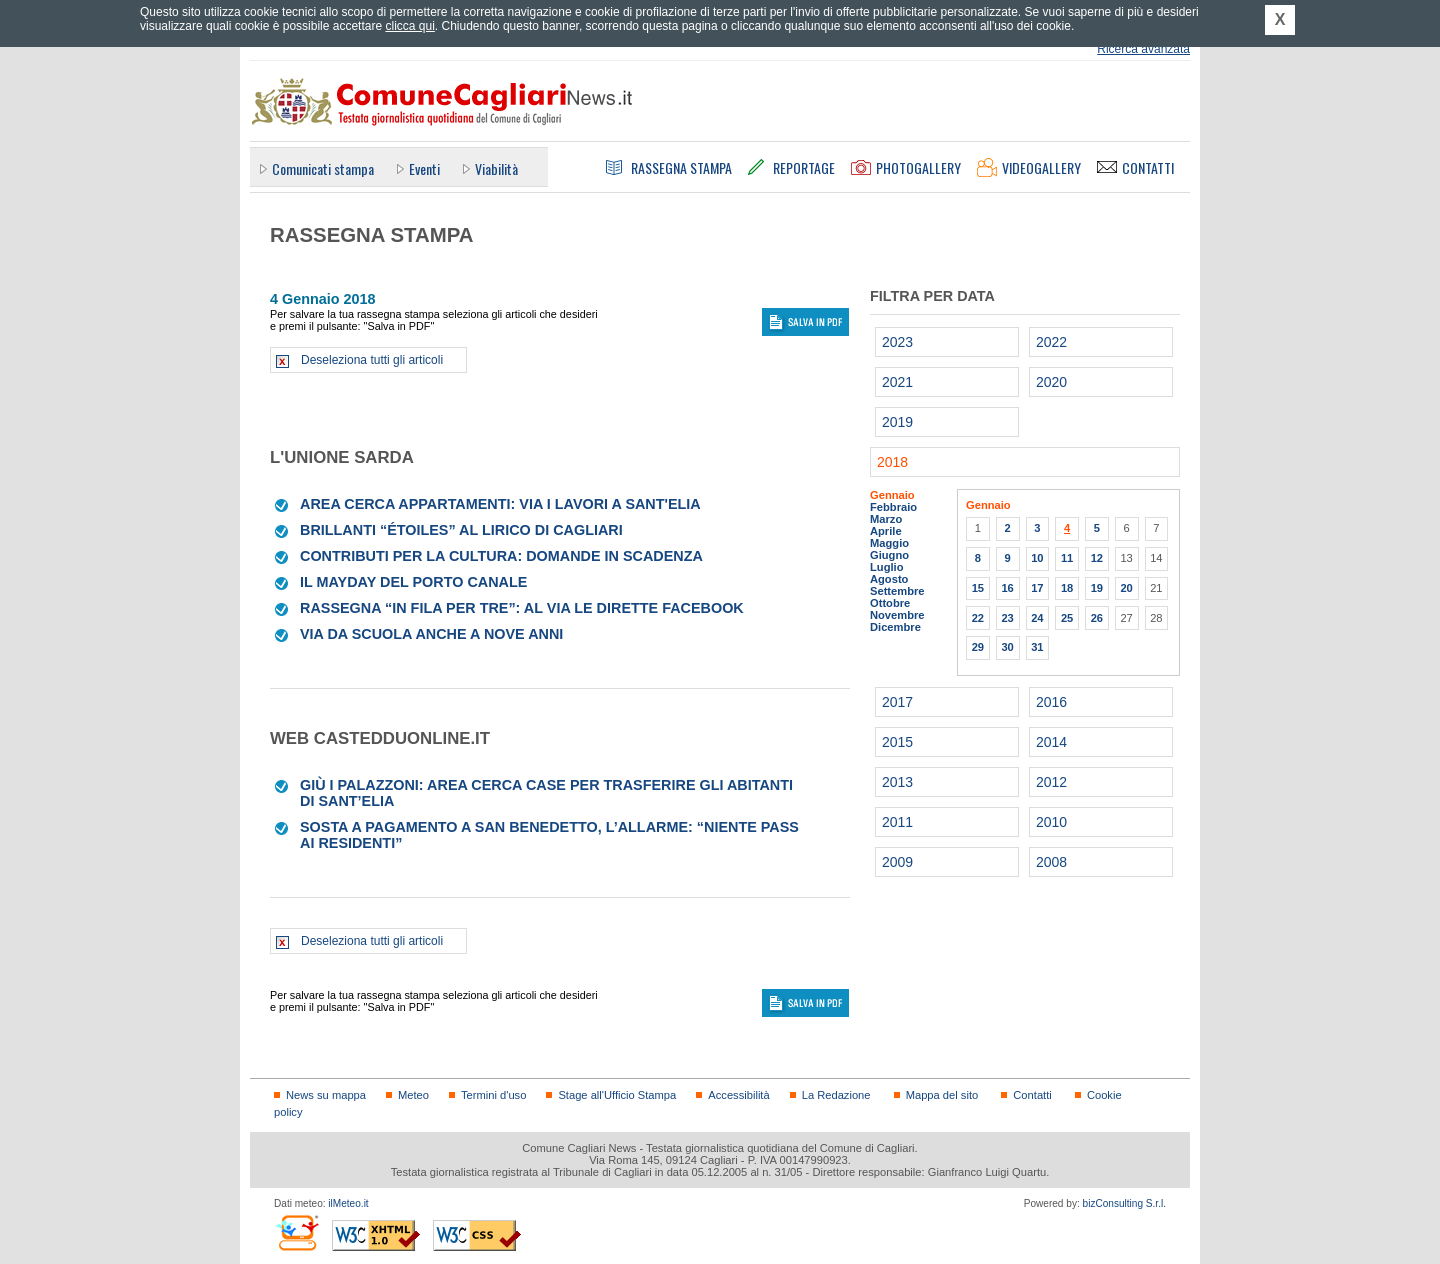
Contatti (1032, 1095)
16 (1007, 588)
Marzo (886, 519)
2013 (897, 782)
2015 (897, 742)
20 (1126, 588)
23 (1007, 618)
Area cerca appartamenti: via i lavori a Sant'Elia (500, 504)
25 (1067, 618)
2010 (1051, 822)
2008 (1051, 862)
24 (1037, 618)
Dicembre (895, 627)
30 (1007, 647)
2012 (1051, 782)
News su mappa (326, 1095)
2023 (897, 342)
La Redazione (836, 1095)
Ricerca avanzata (1143, 49)
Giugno (889, 555)
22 (978, 618)
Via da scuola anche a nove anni (431, 634)
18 (1067, 588)
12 (1097, 558)
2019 (897, 422)
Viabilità (496, 168)
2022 (1051, 342)
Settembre (897, 591)
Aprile (886, 531)
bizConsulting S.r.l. (1124, 1203)
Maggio (889, 543)
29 (978, 647)
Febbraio (893, 507)
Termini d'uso (493, 1095)
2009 (897, 862)
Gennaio (892, 495)
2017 (897, 702)
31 (1037, 647)
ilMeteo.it (348, 1203)
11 (1067, 558)
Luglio (886, 567)
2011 (897, 822)
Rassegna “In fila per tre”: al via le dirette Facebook (522, 608)
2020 (1051, 382)
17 (1037, 588)
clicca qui (409, 26)
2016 (1051, 702)
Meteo (413, 1095)
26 (1097, 618)
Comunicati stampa (323, 168)
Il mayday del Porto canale (413, 582)
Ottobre (890, 603)
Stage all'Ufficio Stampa (617, 1095)
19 (1097, 588)
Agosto (889, 579)
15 (978, 588)
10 (1037, 558)
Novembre (897, 615)
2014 (1051, 742)
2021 (897, 382)
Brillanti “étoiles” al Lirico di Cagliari (461, 530)
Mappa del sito (942, 1095)
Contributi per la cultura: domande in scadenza (501, 556)
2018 (892, 462)
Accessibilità (738, 1095)
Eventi (424, 168)
